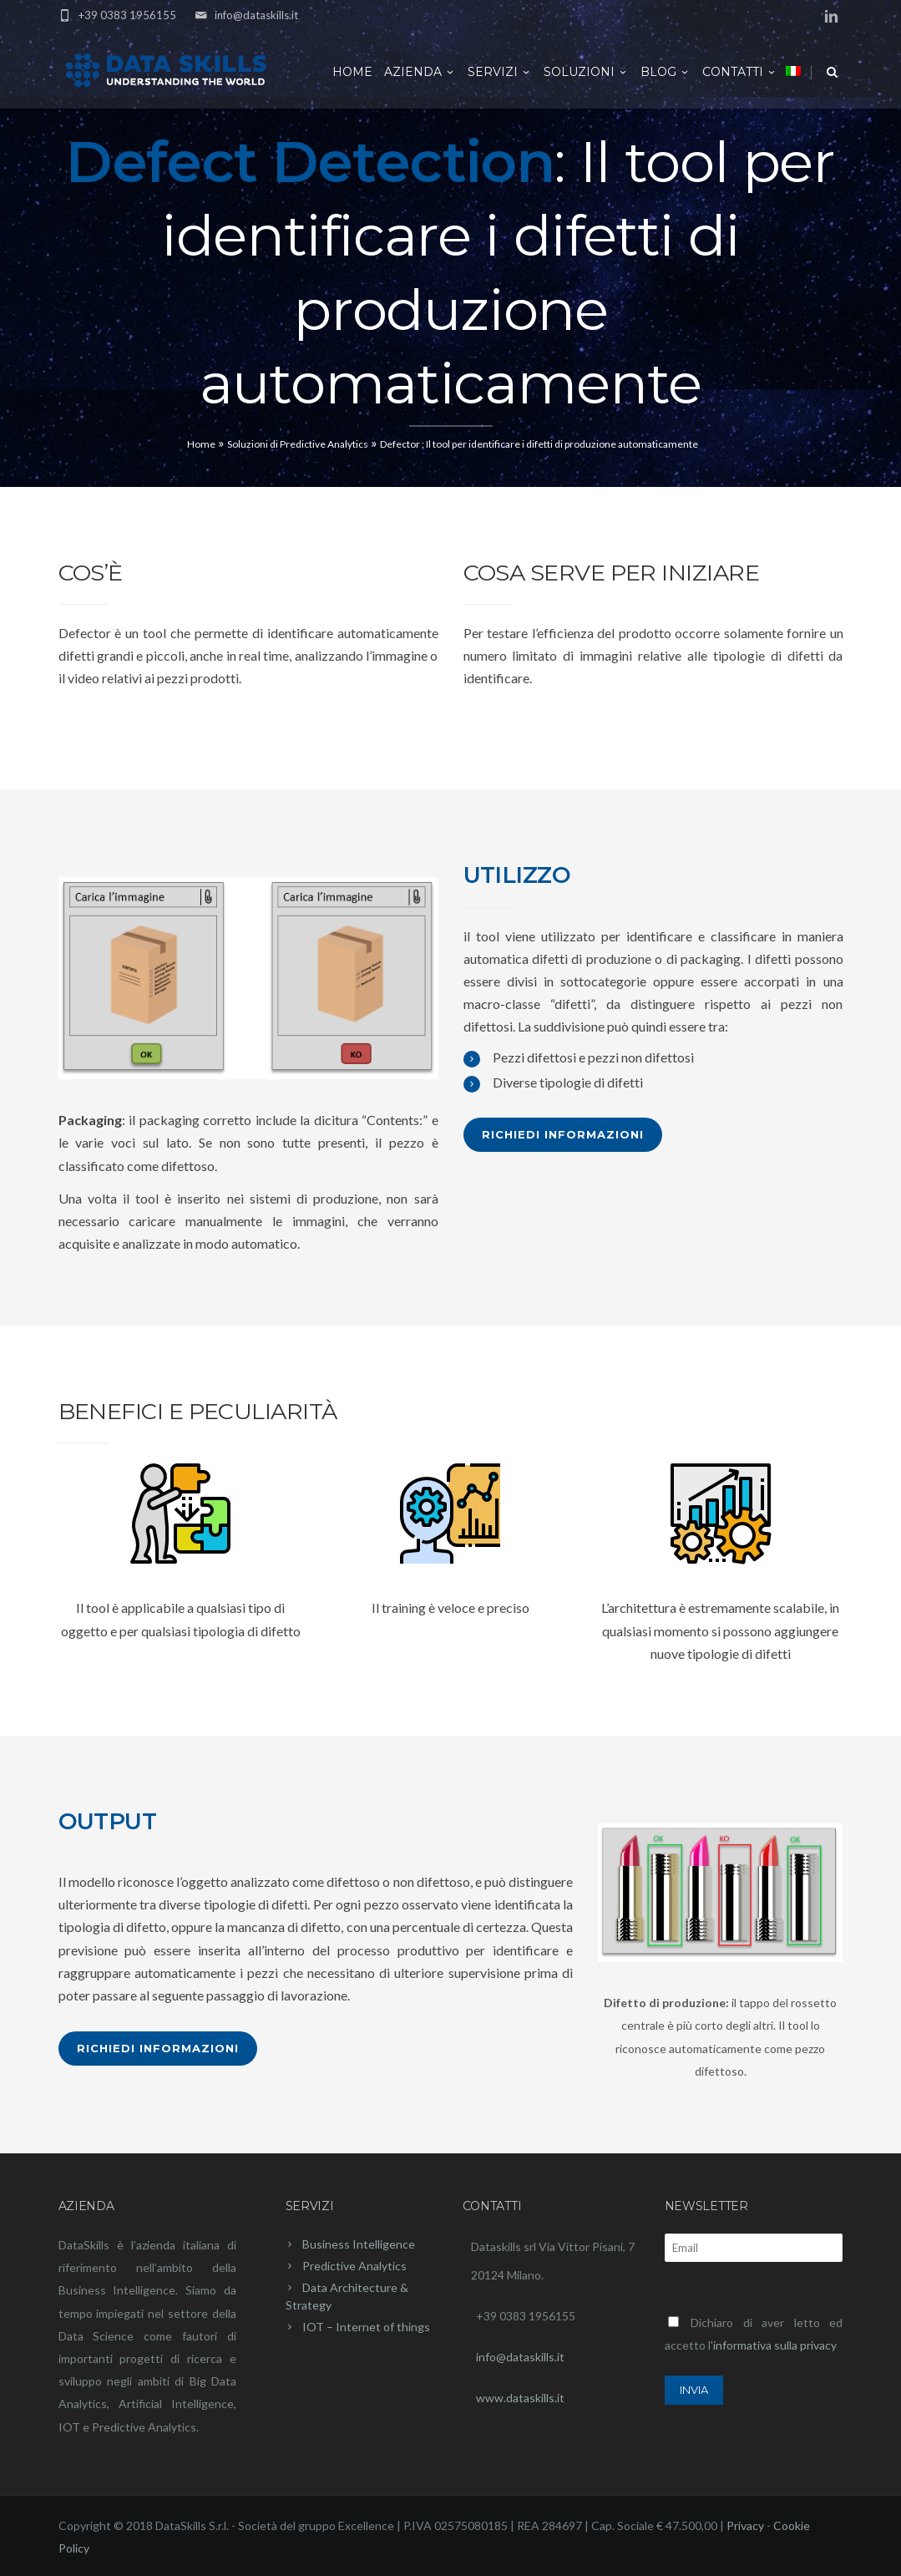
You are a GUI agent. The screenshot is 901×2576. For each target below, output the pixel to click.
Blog (665, 71)
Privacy (745, 2525)
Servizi (500, 71)
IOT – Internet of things (366, 2327)
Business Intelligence (358, 2244)
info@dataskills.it (256, 15)
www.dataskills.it (520, 2398)
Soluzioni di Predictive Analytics (297, 444)
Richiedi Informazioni (563, 1134)
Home (352, 71)
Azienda (420, 71)
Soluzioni (586, 71)
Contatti (739, 71)
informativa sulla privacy (775, 2345)
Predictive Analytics (354, 2266)
